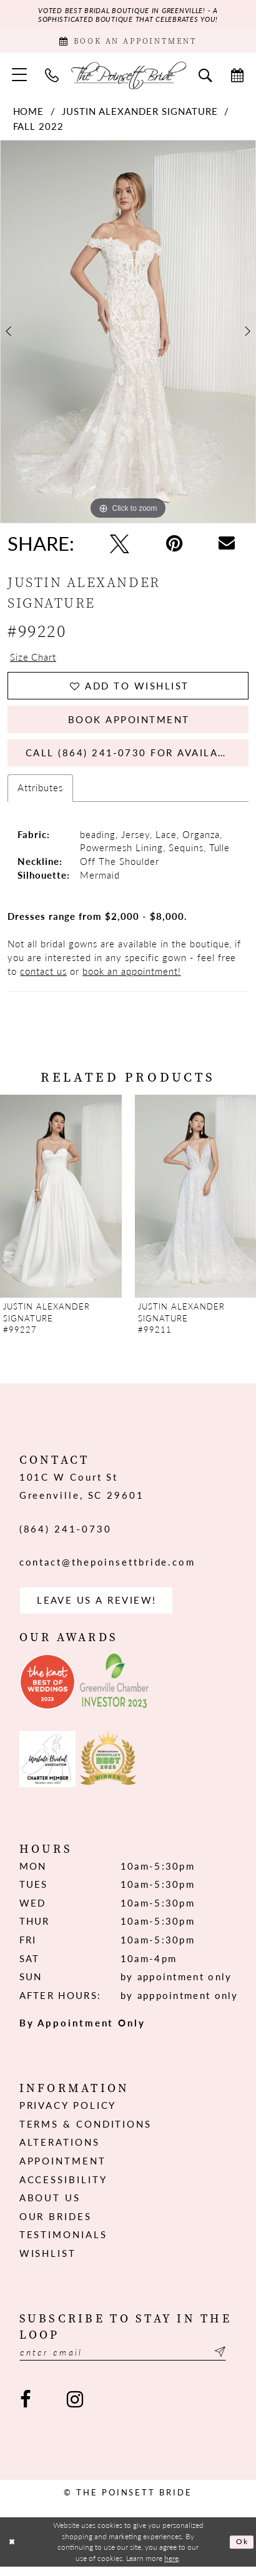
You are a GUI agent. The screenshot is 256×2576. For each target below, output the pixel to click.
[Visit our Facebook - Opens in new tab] (25, 2410)
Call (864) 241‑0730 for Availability (137, 759)
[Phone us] (52, 77)
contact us (43, 978)
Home (28, 114)
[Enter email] (128, 2361)
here (171, 2567)
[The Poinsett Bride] (128, 77)
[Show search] (205, 77)
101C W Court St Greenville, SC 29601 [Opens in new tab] (81, 1494)
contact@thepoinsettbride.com (107, 1570)
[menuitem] (19, 77)
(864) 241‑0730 (65, 1536)
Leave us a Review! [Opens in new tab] (97, 1609)
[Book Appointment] (128, 42)
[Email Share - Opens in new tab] (226, 546)
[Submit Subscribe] (228, 2361)
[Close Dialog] (12, 2551)
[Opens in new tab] (47, 1691)
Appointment (62, 2170)
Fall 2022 (38, 128)
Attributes (40, 795)
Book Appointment (128, 724)
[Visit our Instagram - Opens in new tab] (75, 2410)
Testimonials (63, 2244)
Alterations (59, 2151)
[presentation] (61, 1203)
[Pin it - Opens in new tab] (174, 546)
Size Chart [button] (33, 659)
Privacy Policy (68, 2114)
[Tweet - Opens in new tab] (119, 546)
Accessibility (63, 2188)
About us (50, 2207)
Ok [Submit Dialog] (242, 2551)
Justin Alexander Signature (140, 114)
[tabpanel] (128, 334)
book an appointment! (131, 978)
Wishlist (47, 2262)
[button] (19, 77)
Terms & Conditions (85, 2133)
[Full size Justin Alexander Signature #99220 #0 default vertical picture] (128, 334)
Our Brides (55, 2225)
